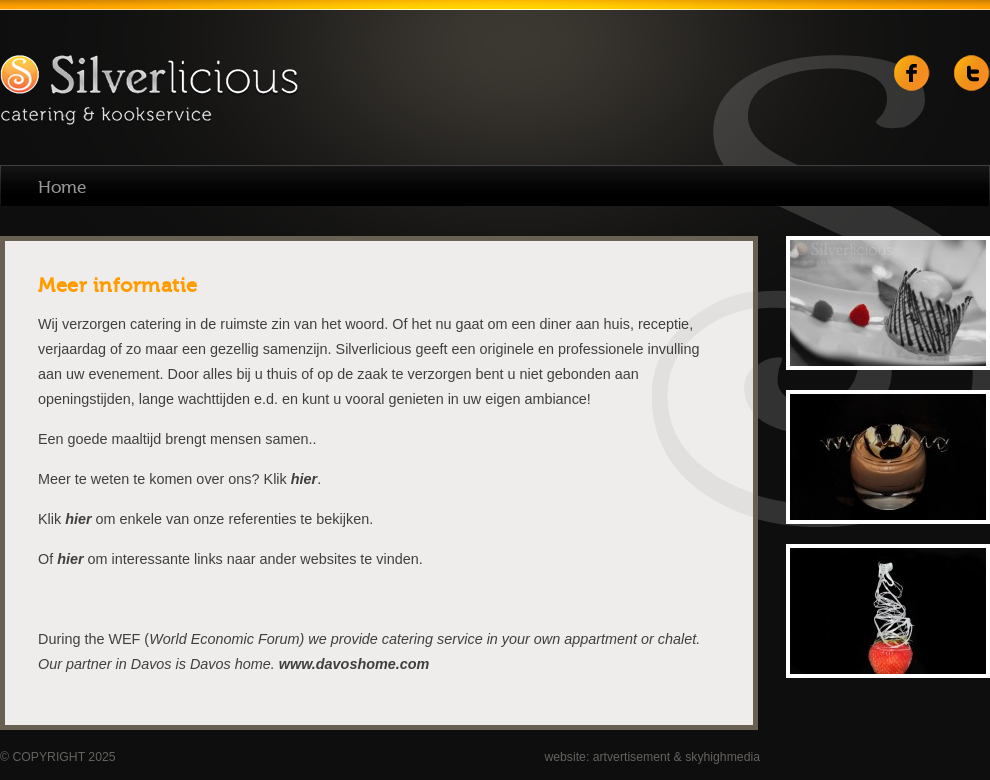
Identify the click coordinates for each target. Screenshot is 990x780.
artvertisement (632, 757)
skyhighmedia (722, 757)
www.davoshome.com (354, 664)
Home (62, 187)
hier (304, 479)
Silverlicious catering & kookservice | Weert (149, 91)
